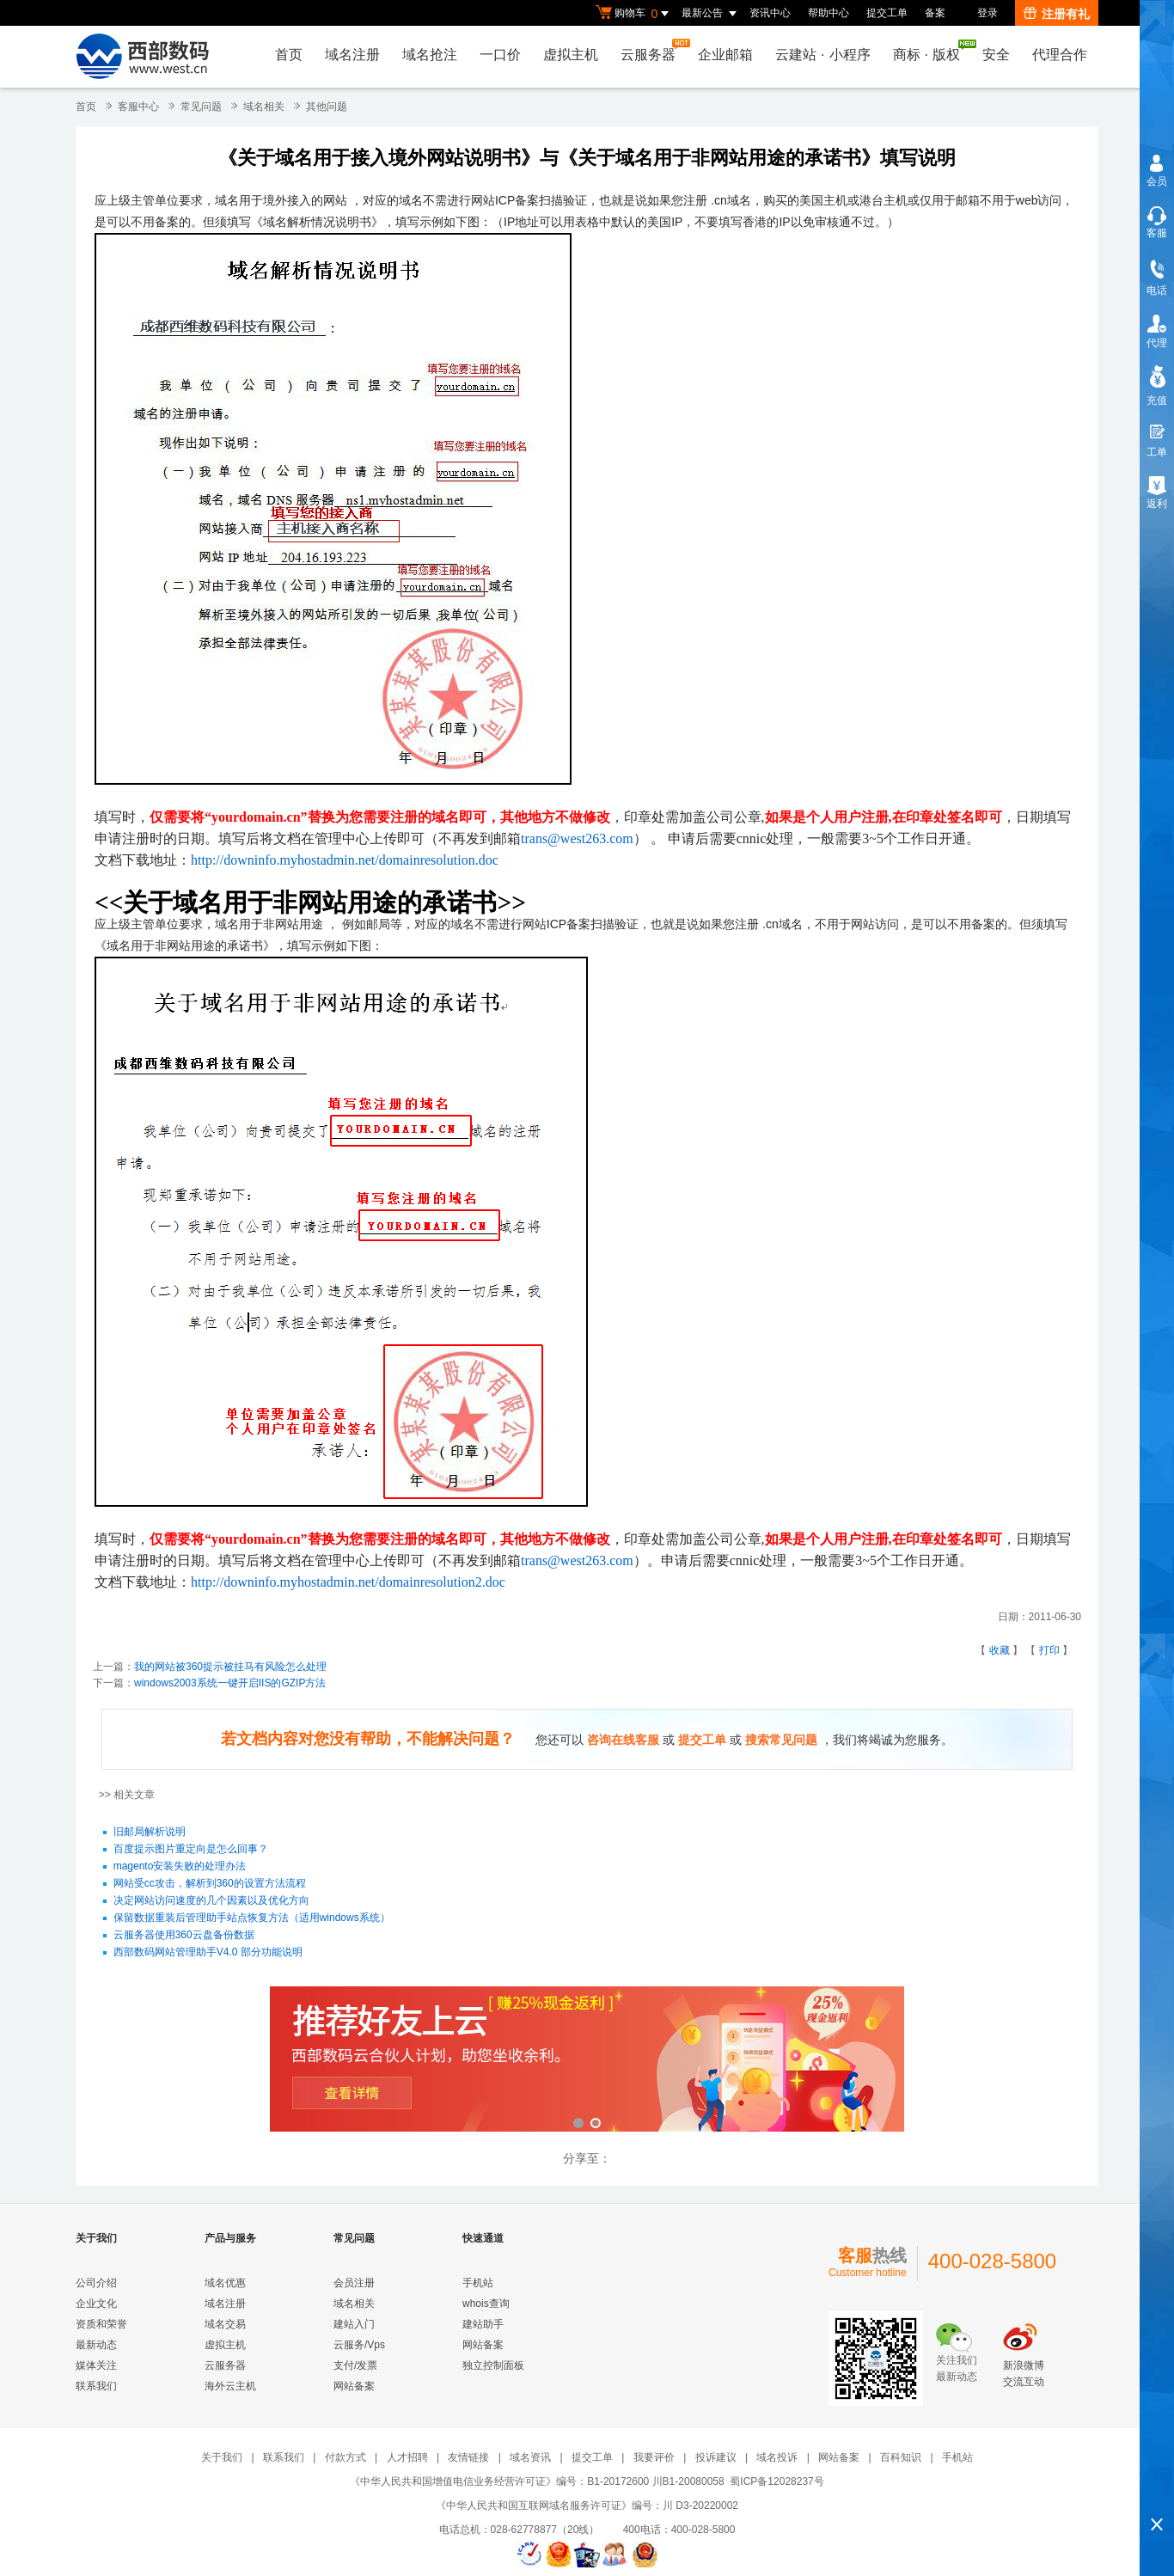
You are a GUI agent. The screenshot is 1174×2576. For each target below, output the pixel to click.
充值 (1156, 401)
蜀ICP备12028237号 (776, 2481)
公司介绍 (96, 2283)
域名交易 (225, 2324)
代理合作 (1059, 54)
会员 (1156, 181)
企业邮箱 (725, 54)
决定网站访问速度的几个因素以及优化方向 (211, 1901)
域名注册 (352, 54)
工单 (1156, 452)
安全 (996, 54)
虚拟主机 (570, 54)
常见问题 (201, 107)
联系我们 (96, 2386)
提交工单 (887, 13)
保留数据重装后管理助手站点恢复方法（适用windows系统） (251, 1918)
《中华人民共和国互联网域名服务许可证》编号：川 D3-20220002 (587, 2506)
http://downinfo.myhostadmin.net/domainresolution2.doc (348, 1582)
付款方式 (345, 2457)
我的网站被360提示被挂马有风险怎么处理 (230, 1667)
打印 (1049, 1650)
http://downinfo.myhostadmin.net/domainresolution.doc (344, 860)
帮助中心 (828, 13)
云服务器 (652, 50)
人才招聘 (407, 2457)
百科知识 (900, 2457)
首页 (289, 54)
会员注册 (354, 2283)
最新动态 (96, 2345)
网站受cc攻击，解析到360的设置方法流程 (209, 1884)
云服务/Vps (359, 2345)
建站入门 (354, 2324)
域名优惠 (225, 2283)
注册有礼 (1057, 14)
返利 (1156, 504)
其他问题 (326, 107)
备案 (935, 13)
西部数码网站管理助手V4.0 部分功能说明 (208, 1953)
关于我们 (221, 2457)
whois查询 (486, 2304)
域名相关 (263, 107)
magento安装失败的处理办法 (180, 1867)
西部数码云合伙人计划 (587, 2061)
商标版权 (931, 51)
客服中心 (138, 107)
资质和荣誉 (101, 2324)
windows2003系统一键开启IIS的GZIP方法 (230, 1683)
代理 (1156, 343)
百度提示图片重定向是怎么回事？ (190, 1850)
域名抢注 (429, 54)
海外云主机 (230, 2386)
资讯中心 (770, 13)
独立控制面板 (493, 2365)
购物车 (634, 13)
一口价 (500, 54)
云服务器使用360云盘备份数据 (183, 1936)
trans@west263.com (577, 838)
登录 (987, 13)
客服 (1156, 233)
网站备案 (354, 2386)
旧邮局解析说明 (149, 1832)
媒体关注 (96, 2365)
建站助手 (483, 2324)
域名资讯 (530, 2457)
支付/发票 (355, 2365)
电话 (1156, 291)
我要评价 (654, 2457)
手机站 (477, 2283)
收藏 (999, 1650)
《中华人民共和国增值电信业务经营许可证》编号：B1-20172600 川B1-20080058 (537, 2481)
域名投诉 (777, 2457)
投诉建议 (716, 2457)
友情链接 (468, 2457)
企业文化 (96, 2304)
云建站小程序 (822, 54)
